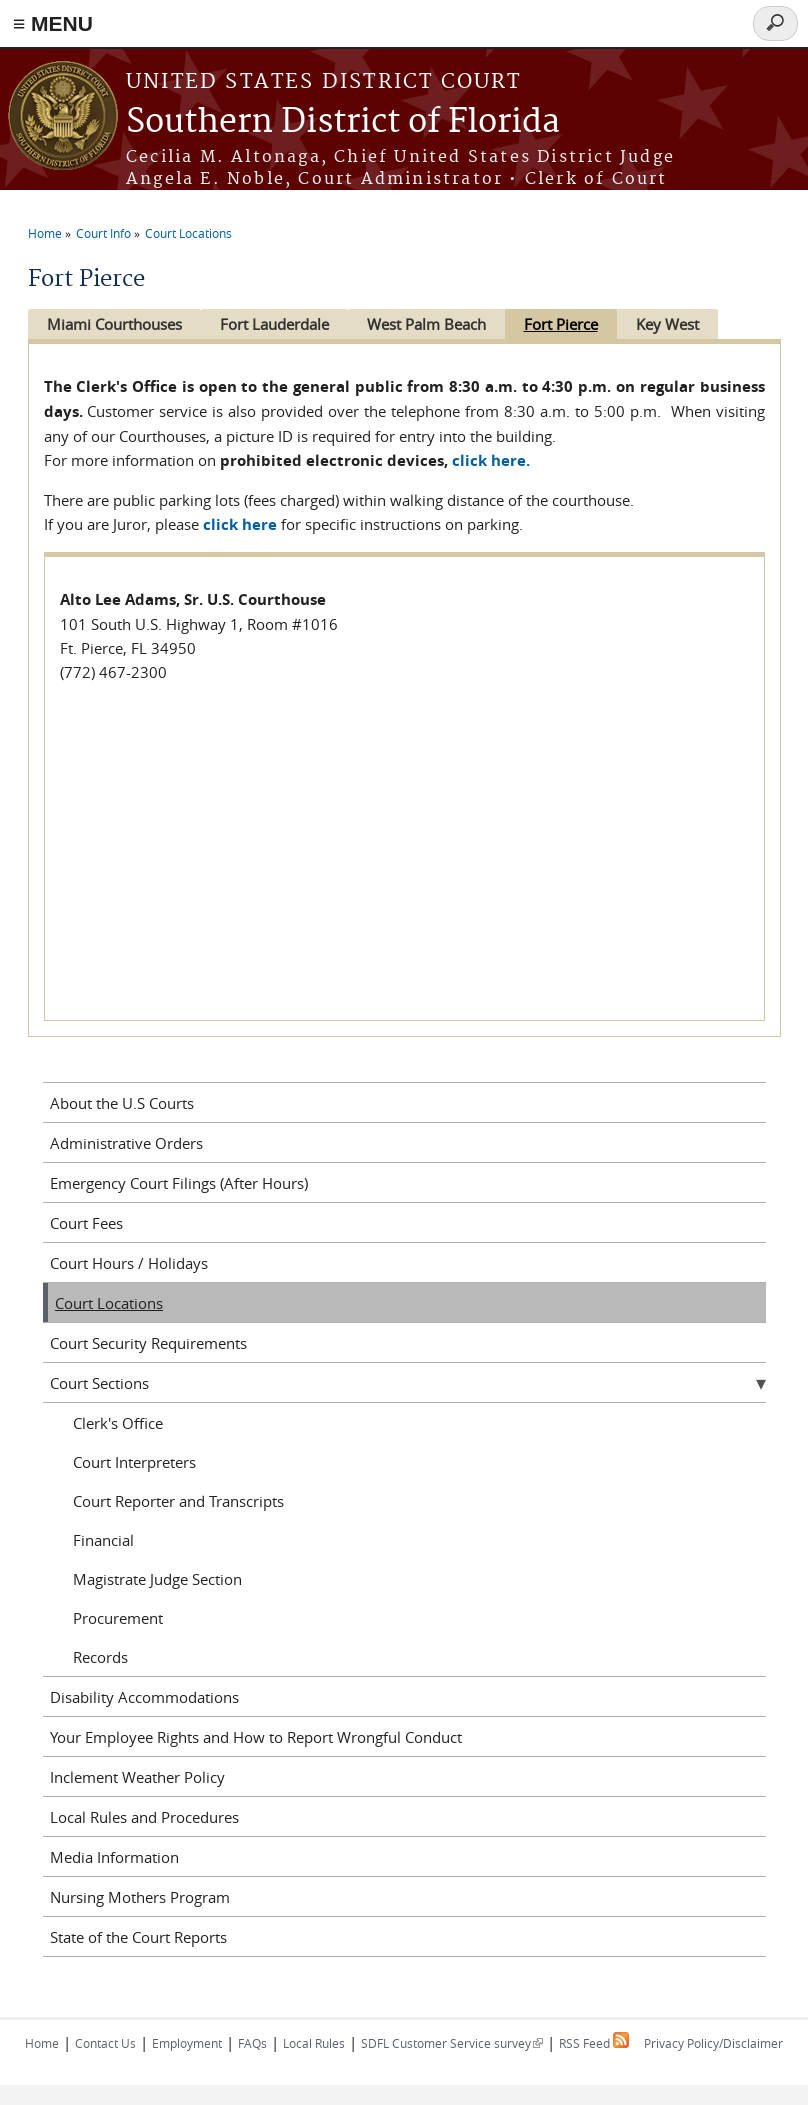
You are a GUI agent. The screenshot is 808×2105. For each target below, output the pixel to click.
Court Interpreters (134, 1462)
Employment (187, 2043)
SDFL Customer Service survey (452, 2043)
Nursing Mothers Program (140, 1897)
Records (100, 1657)
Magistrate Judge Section (157, 1579)
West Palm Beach (426, 324)
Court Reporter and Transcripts (178, 1501)
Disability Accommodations (144, 1697)
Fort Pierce (561, 324)
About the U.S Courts (122, 1103)
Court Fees (86, 1223)
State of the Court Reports (138, 1937)
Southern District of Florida (343, 122)
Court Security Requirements (148, 1343)
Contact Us (105, 2043)
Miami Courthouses (114, 324)
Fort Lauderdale (274, 324)
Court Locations (188, 233)
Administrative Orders (126, 1143)
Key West (667, 324)
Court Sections (99, 1383)
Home (45, 233)
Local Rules (314, 2043)
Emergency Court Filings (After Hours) (179, 1183)
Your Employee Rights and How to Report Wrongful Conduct (256, 1737)
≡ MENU (53, 23)
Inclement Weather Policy (137, 1777)
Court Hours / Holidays (129, 1263)
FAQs (252, 2043)
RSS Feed (594, 2043)
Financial (103, 1540)
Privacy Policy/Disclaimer (713, 2043)
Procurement (118, 1618)
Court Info (103, 233)
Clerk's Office (118, 1423)
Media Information (114, 1857)
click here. (491, 460)
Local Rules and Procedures (144, 1817)
